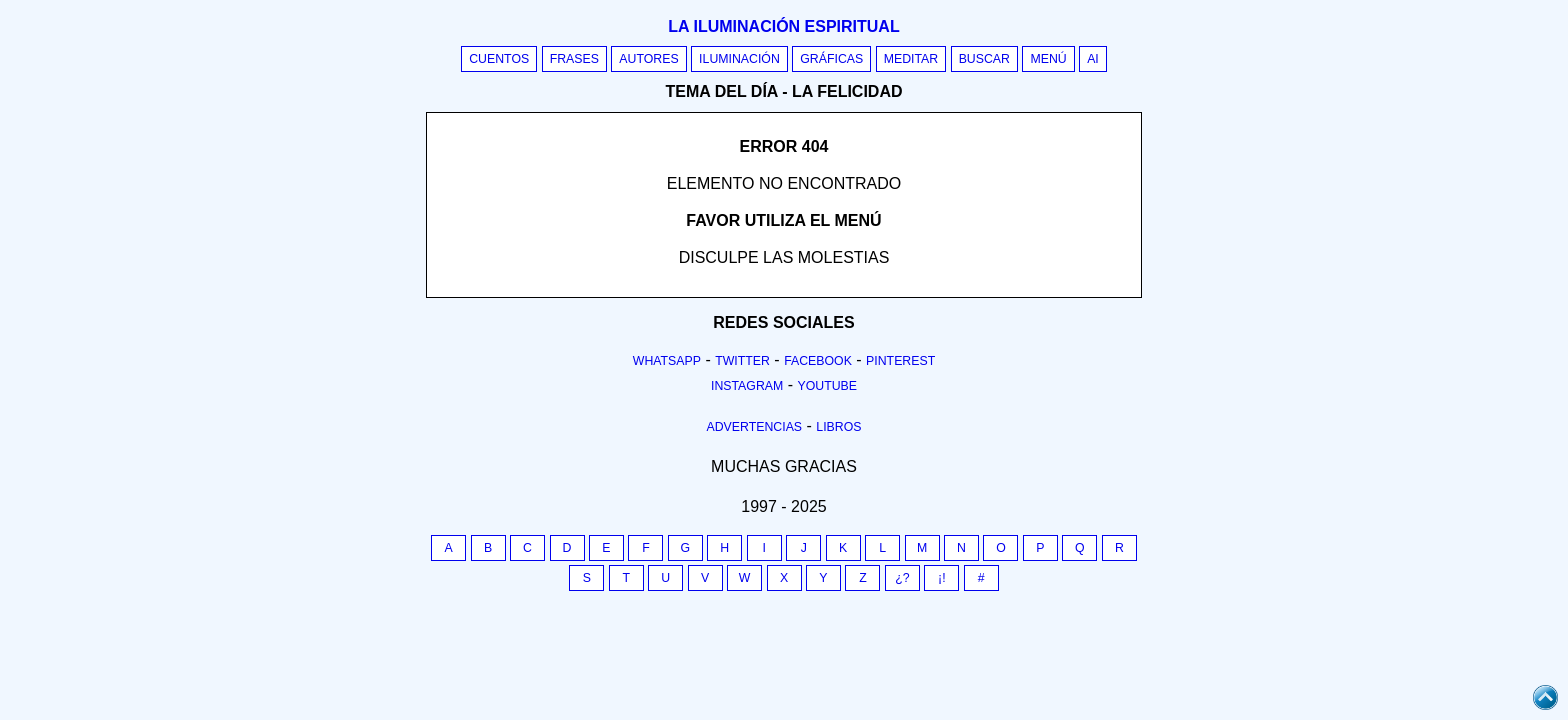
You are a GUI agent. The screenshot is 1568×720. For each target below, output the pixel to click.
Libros (838, 427)
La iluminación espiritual (783, 26)
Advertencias (755, 427)
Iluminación (739, 59)
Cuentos (499, 59)
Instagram (747, 386)
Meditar (911, 59)
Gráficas (831, 59)
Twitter (742, 361)
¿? (902, 578)
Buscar (984, 59)
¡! (942, 578)
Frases (574, 59)
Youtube (827, 386)
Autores (648, 59)
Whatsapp (667, 361)
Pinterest (900, 361)
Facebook (818, 361)
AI (1093, 59)
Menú (1048, 59)
